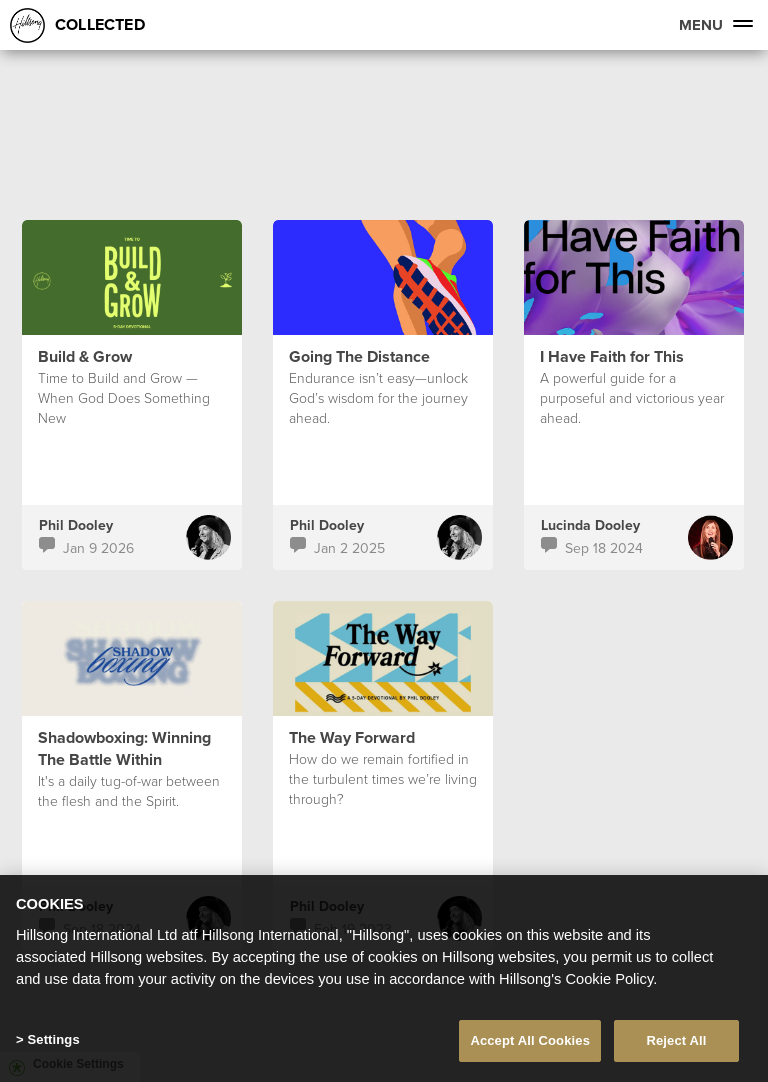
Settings (53, 1039)
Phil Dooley (76, 525)
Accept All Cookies (530, 1040)
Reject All (676, 1040)
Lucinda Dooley (590, 525)
